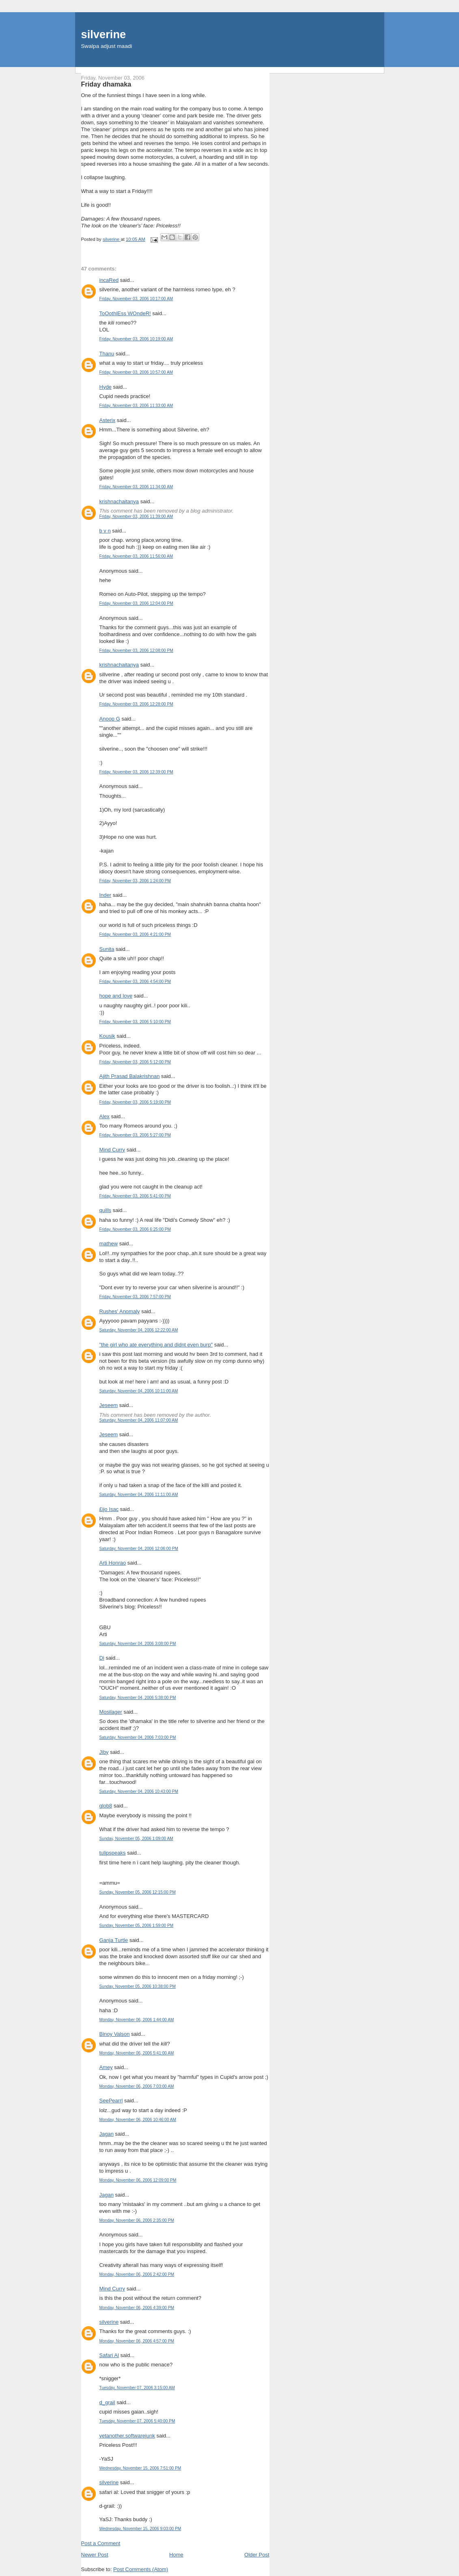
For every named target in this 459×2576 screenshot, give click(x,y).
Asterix (107, 420)
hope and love (116, 996)
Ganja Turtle (113, 1940)
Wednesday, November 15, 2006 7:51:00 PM (140, 2468)
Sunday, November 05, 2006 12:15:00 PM (137, 1892)
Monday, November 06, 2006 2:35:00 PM (136, 2220)
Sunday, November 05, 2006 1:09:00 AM (136, 1838)
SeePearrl (111, 2101)
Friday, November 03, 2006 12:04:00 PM (136, 603)
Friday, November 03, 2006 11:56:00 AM (136, 556)
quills (105, 1210)
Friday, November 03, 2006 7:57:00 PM (135, 1296)
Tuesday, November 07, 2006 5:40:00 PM (137, 2421)
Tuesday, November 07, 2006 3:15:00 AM (137, 2388)
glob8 (105, 1806)
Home (176, 2555)
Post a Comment (101, 2543)
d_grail (107, 2402)
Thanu (106, 354)
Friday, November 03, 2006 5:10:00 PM (135, 1022)
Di (101, 1658)
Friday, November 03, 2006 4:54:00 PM (135, 981)
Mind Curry (112, 1150)
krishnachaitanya (119, 501)
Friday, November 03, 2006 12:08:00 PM (136, 650)
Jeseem (108, 1405)
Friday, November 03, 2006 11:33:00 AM (136, 405)
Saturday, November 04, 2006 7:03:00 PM (137, 1737)
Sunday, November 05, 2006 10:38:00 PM (137, 1986)
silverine (103, 34)
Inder (105, 895)
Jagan (106, 2134)
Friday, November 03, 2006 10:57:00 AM (136, 372)
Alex (104, 1116)
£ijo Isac (109, 1509)
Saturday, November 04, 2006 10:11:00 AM (138, 1391)
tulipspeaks (112, 1853)
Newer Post (94, 2555)
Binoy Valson (114, 2034)
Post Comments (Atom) (140, 2569)
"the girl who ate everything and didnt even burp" (156, 1345)
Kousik (107, 1036)
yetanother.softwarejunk (127, 2436)
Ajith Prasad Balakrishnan (129, 1076)
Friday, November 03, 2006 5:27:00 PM (135, 1135)
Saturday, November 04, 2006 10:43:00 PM (139, 1791)
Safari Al (109, 2355)
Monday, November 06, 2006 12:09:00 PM (138, 2180)
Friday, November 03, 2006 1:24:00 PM (135, 881)
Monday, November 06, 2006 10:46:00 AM (138, 2119)
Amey (106, 2067)
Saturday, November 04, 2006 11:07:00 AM (138, 1420)
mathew (108, 1243)
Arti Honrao (112, 1563)
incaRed (109, 280)
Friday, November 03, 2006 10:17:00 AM (136, 299)
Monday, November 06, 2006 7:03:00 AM (136, 2086)
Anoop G (109, 719)
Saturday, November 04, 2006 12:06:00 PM (139, 1548)
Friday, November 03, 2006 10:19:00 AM (136, 339)
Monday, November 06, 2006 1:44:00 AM (136, 2020)
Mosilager (110, 1712)
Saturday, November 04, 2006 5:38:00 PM (137, 1697)
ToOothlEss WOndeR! (125, 313)
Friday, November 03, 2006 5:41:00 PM (135, 1196)
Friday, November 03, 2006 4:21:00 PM (135, 934)
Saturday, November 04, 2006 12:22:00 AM (138, 1330)
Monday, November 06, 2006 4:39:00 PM (136, 2307)
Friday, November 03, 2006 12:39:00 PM (136, 772)
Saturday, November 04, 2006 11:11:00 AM (138, 1494)
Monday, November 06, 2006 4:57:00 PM (136, 2341)
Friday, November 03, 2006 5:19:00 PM (135, 1102)
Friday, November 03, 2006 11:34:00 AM (136, 487)
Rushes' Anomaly (119, 1311)
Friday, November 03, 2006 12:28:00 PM (136, 704)
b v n (105, 531)
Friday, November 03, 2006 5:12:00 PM (135, 1062)
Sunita (106, 949)
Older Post (256, 2555)
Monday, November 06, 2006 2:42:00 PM (136, 2274)
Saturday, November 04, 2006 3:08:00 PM (137, 1643)
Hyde (105, 387)
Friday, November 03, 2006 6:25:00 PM (135, 1229)
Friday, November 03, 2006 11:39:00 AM (136, 516)
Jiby (104, 1752)
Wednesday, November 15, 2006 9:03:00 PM (140, 2528)
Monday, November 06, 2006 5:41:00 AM (136, 2053)
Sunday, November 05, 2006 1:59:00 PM (136, 1925)
